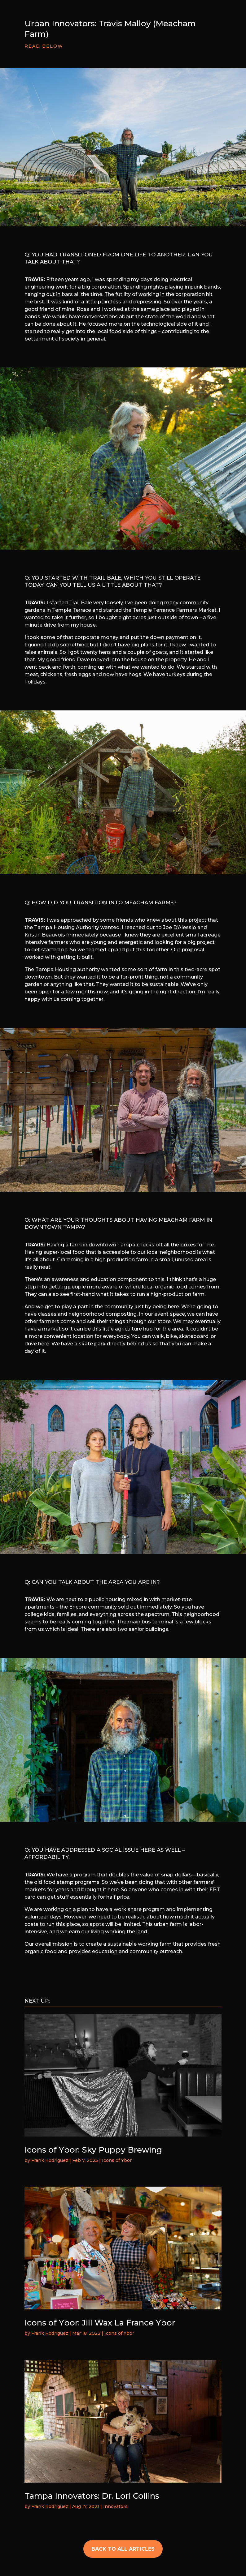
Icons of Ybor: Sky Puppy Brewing (93, 2150)
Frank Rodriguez (49, 2160)
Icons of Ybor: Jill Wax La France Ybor (99, 2323)
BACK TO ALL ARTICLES (123, 2549)
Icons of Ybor (117, 2160)
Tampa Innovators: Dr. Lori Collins (91, 2496)
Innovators (115, 2506)
